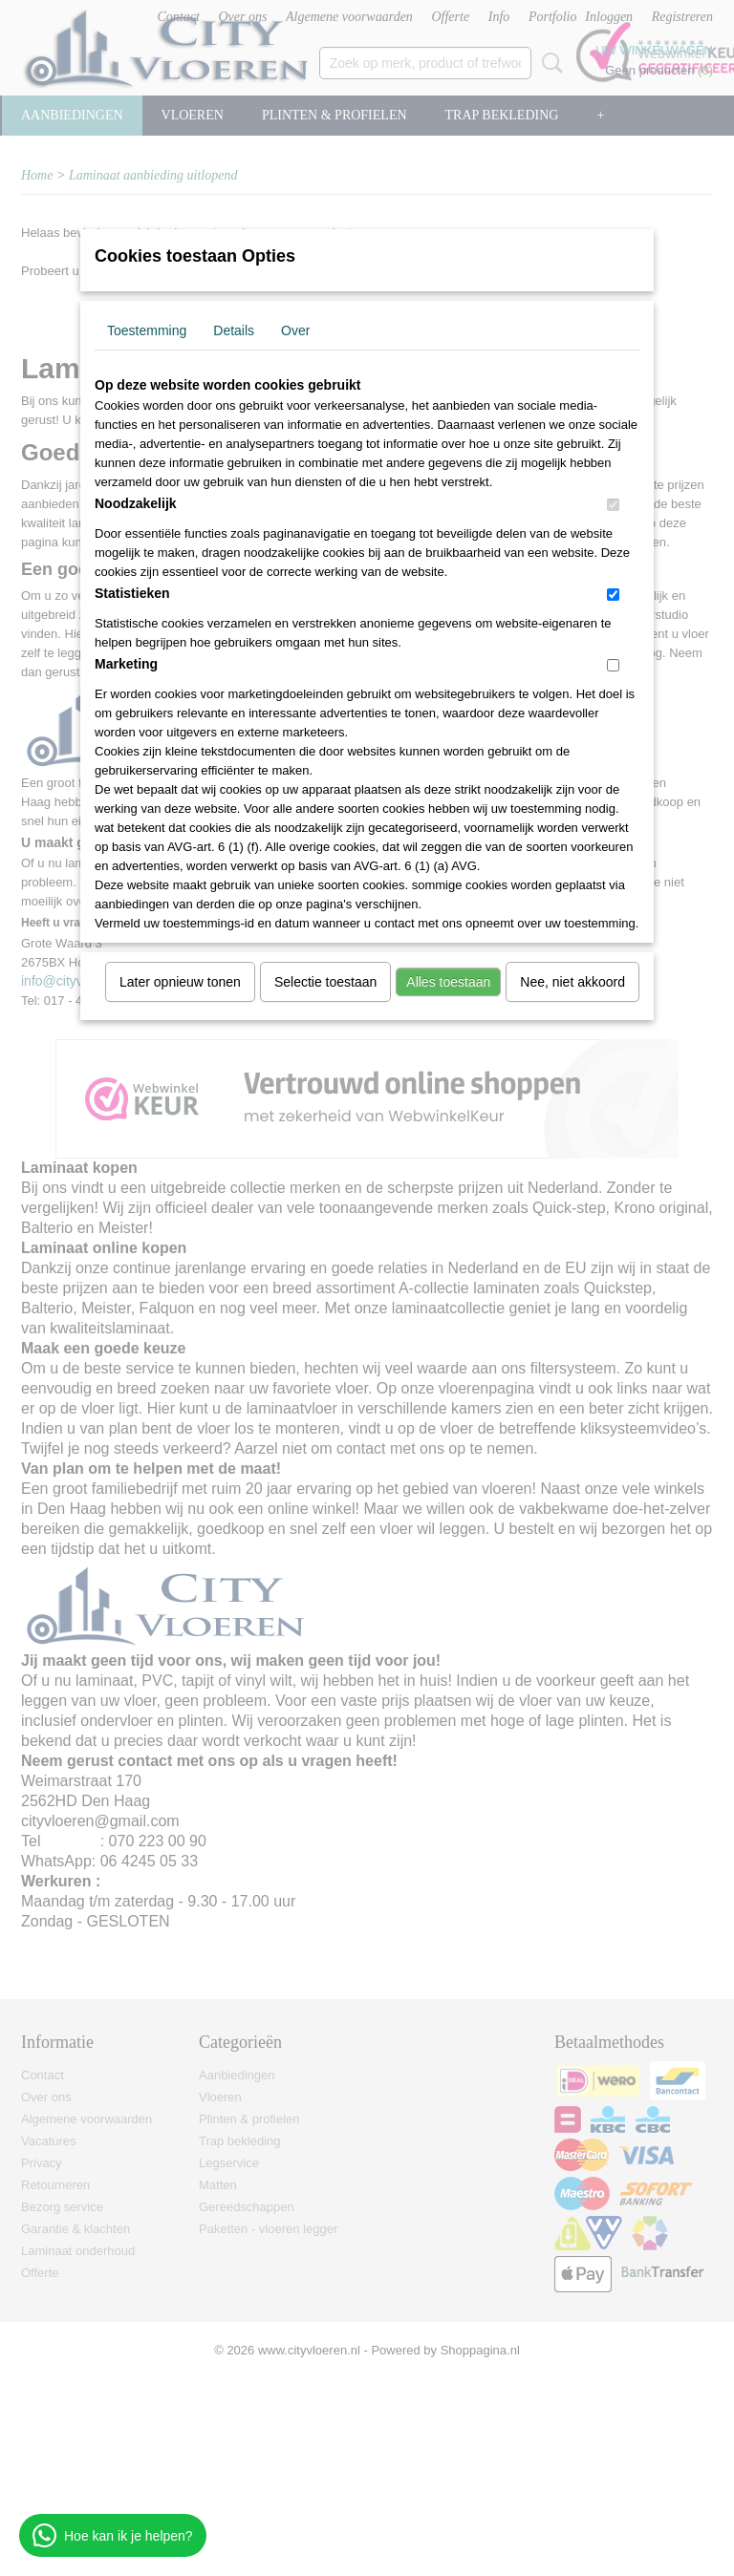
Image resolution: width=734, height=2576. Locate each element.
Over (295, 330)
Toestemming (146, 330)
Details (233, 330)
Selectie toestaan (325, 982)
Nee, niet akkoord (572, 982)
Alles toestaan (448, 982)
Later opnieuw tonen (180, 982)
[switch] (613, 505)
